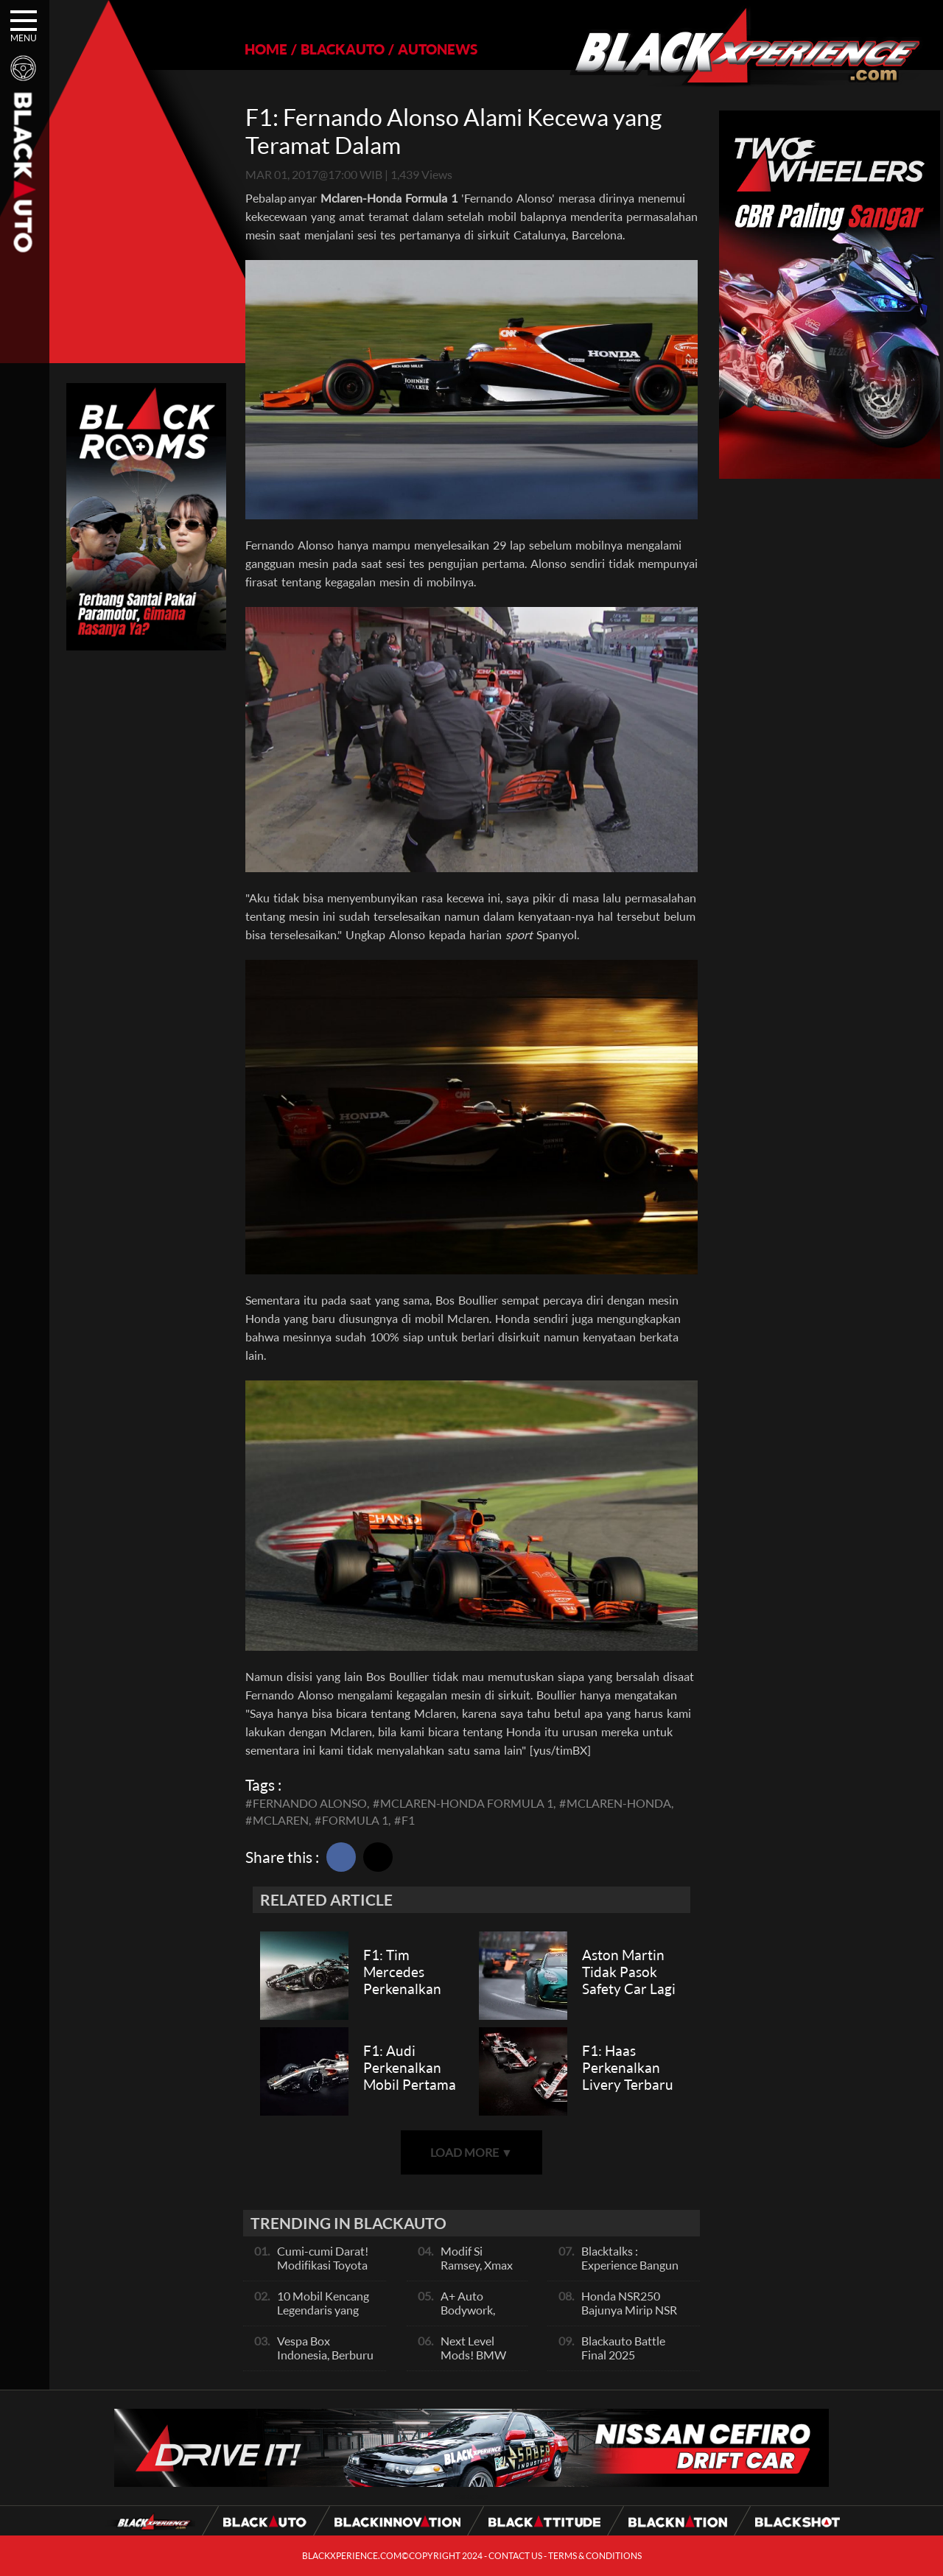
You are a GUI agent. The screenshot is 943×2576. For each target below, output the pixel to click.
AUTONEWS (437, 49)
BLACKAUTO (343, 49)
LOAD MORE (471, 2152)
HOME (266, 49)
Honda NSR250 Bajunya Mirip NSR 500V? (629, 2310)
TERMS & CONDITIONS (595, 2555)
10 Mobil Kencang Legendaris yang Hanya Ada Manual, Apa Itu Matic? (326, 2317)
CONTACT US (515, 2555)
